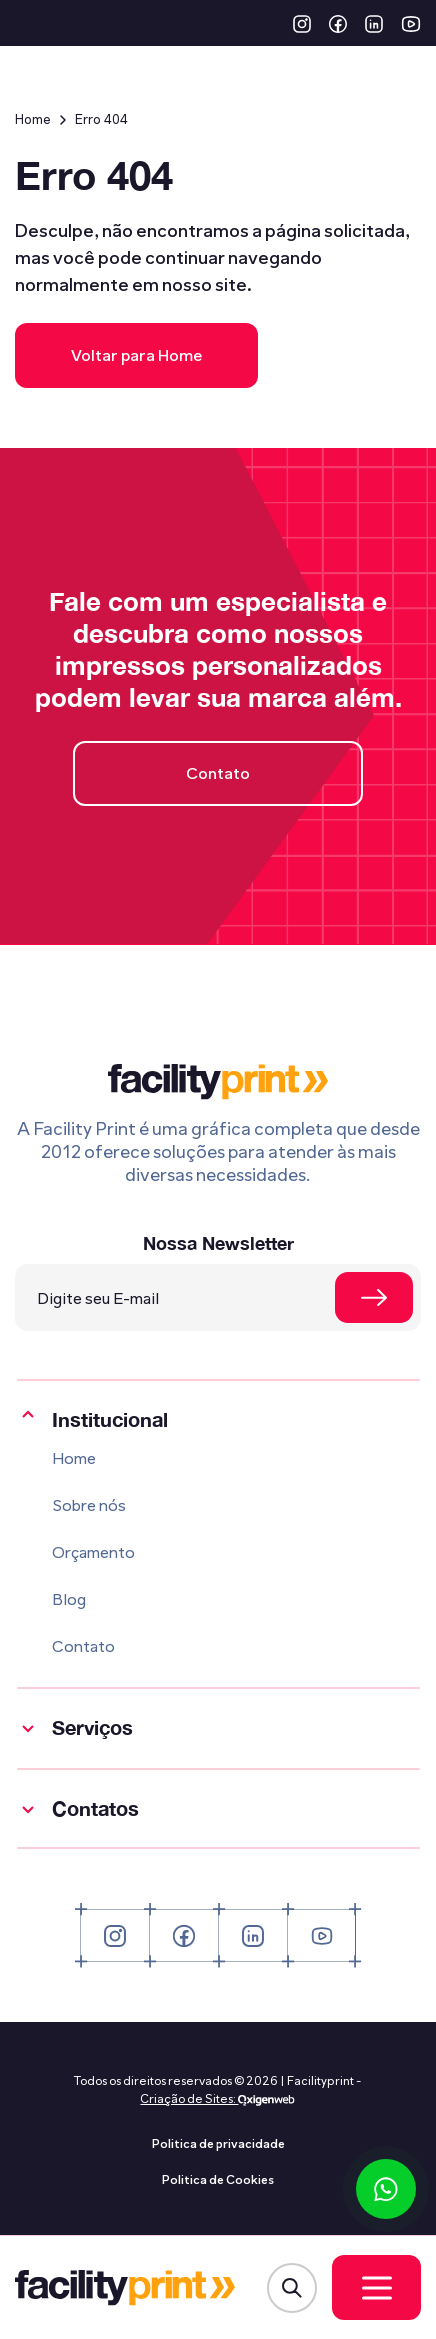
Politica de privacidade (218, 2144)
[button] (302, 23)
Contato (218, 773)
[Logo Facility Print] (125, 2288)
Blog (69, 1599)
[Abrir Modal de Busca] (292, 2288)
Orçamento (93, 1552)
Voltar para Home (136, 355)
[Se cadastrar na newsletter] (374, 1297)
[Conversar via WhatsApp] (386, 2189)
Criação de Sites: (189, 2099)
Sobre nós (89, 1505)
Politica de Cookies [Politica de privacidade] (218, 2180)
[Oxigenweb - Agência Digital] (266, 2099)
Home (33, 119)
